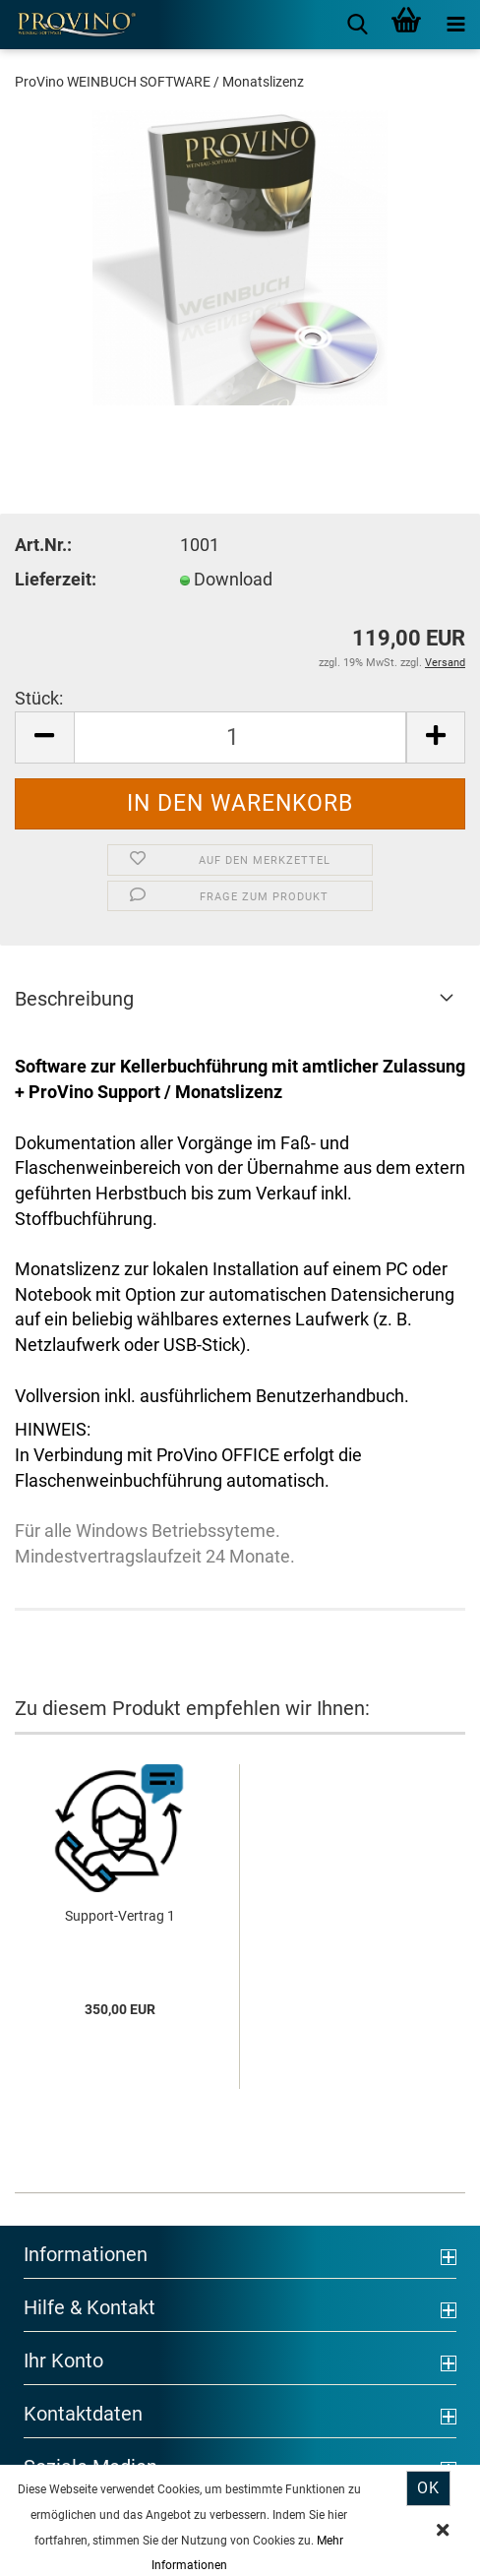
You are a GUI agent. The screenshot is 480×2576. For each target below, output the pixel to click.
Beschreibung (74, 999)
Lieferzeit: (55, 579)
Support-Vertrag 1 (120, 1916)
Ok (428, 2488)
